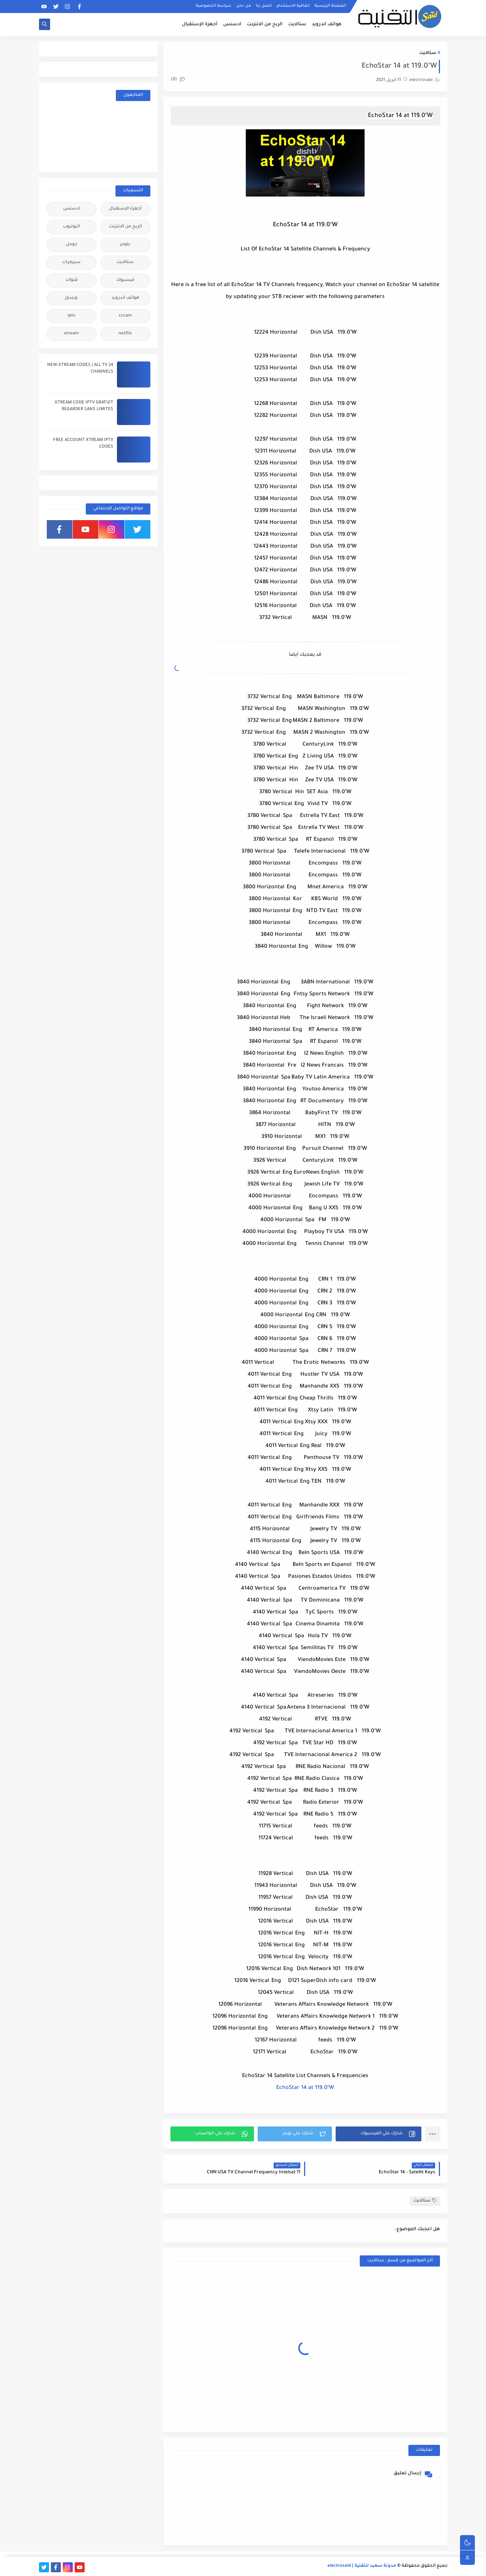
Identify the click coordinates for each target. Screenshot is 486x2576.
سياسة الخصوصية (213, 6)
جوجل (71, 244)
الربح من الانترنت (265, 24)
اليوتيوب (71, 226)
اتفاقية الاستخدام (293, 6)
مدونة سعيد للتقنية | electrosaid (361, 2566)
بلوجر (125, 244)
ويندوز (71, 298)
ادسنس (232, 24)
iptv (71, 316)
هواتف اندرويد (327, 24)
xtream (71, 333)
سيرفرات (71, 262)
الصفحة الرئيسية (330, 6)
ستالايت (297, 24)
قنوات (71, 280)
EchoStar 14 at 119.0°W (305, 2088)
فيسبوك (125, 280)
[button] (378, 2133)
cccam (125, 316)
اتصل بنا (264, 6)
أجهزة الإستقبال (200, 24)
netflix (125, 333)
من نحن (243, 6)
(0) (178, 79)
